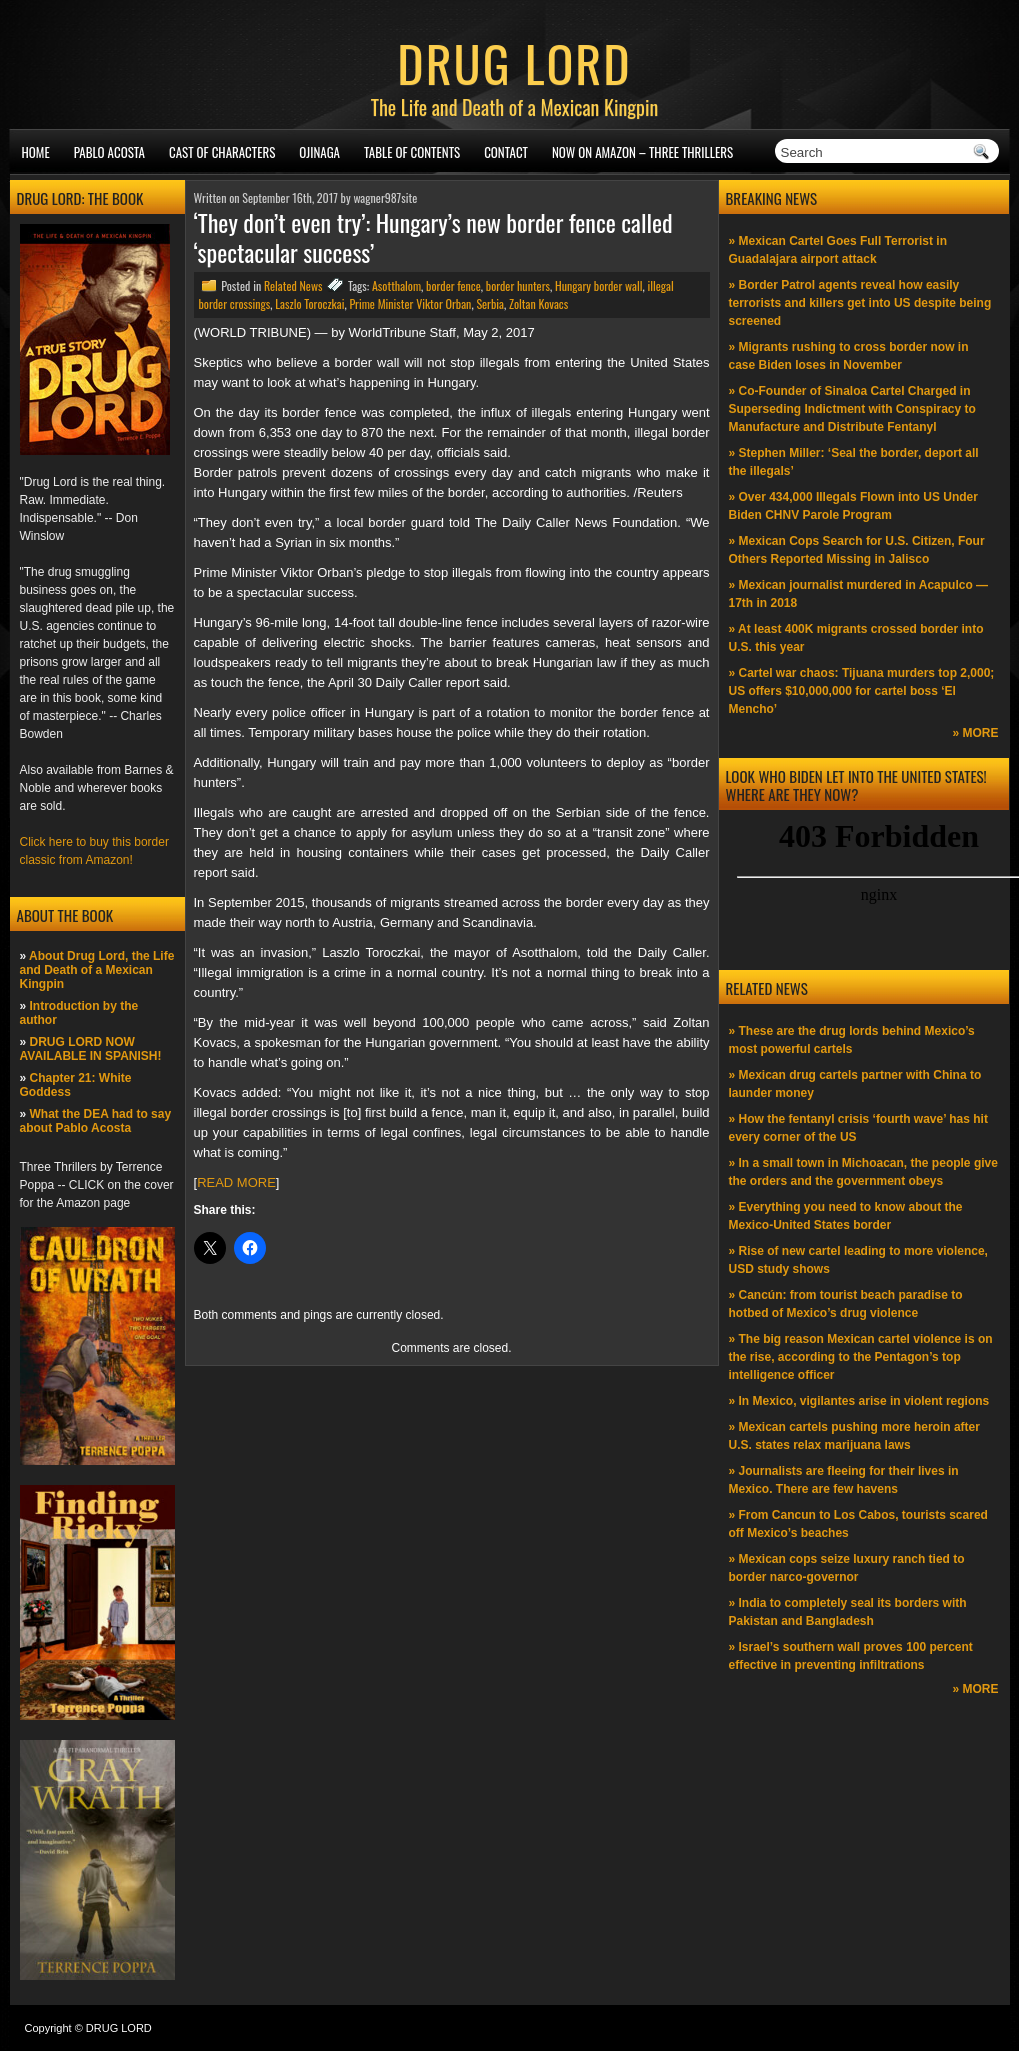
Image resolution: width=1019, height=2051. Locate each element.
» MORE (975, 733)
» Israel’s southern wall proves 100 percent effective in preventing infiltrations (851, 1656)
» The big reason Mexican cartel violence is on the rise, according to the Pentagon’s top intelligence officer (861, 1357)
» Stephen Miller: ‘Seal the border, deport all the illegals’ (854, 462)
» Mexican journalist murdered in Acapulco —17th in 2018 (859, 594)
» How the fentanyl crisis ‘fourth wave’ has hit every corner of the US (858, 1128)
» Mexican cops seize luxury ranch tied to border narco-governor (847, 1568)
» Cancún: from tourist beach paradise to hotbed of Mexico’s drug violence (846, 1304)
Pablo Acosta (109, 152)
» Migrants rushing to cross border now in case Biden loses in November (849, 356)
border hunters (518, 285)
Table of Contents (412, 152)
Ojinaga (319, 152)
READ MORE (236, 1182)
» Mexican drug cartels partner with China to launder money (855, 1084)
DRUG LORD (514, 62)
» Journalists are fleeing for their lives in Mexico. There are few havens (844, 1480)
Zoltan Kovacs (538, 303)
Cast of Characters (222, 152)
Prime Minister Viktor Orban (410, 303)
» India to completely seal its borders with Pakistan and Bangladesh (848, 1612)
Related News (293, 285)
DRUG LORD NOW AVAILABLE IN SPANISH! (91, 1049)
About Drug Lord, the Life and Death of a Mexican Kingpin (97, 970)
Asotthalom (396, 285)
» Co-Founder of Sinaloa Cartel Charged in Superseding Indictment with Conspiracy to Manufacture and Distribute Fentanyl (852, 409)
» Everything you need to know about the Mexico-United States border (846, 1216)
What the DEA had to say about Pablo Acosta (96, 1121)
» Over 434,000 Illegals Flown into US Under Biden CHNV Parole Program (853, 506)
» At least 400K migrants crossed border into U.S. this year (856, 638)
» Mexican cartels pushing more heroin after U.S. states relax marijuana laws (854, 1436)
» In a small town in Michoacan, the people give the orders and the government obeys (863, 1172)
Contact (506, 152)
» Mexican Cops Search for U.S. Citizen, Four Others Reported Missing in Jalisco (857, 550)
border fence (453, 285)
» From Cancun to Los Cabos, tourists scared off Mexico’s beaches (858, 1524)
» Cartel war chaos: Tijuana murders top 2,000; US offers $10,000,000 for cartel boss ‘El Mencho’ (862, 691)
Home (36, 152)
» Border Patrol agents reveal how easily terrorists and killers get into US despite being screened (860, 303)
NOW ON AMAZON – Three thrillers (642, 152)
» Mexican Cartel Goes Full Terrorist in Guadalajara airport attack (838, 250)
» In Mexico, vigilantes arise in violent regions (859, 1401)
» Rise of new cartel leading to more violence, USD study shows (858, 1260)
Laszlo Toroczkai (309, 303)
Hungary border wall (598, 285)
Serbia (490, 303)
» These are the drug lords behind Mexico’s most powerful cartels (852, 1040)
